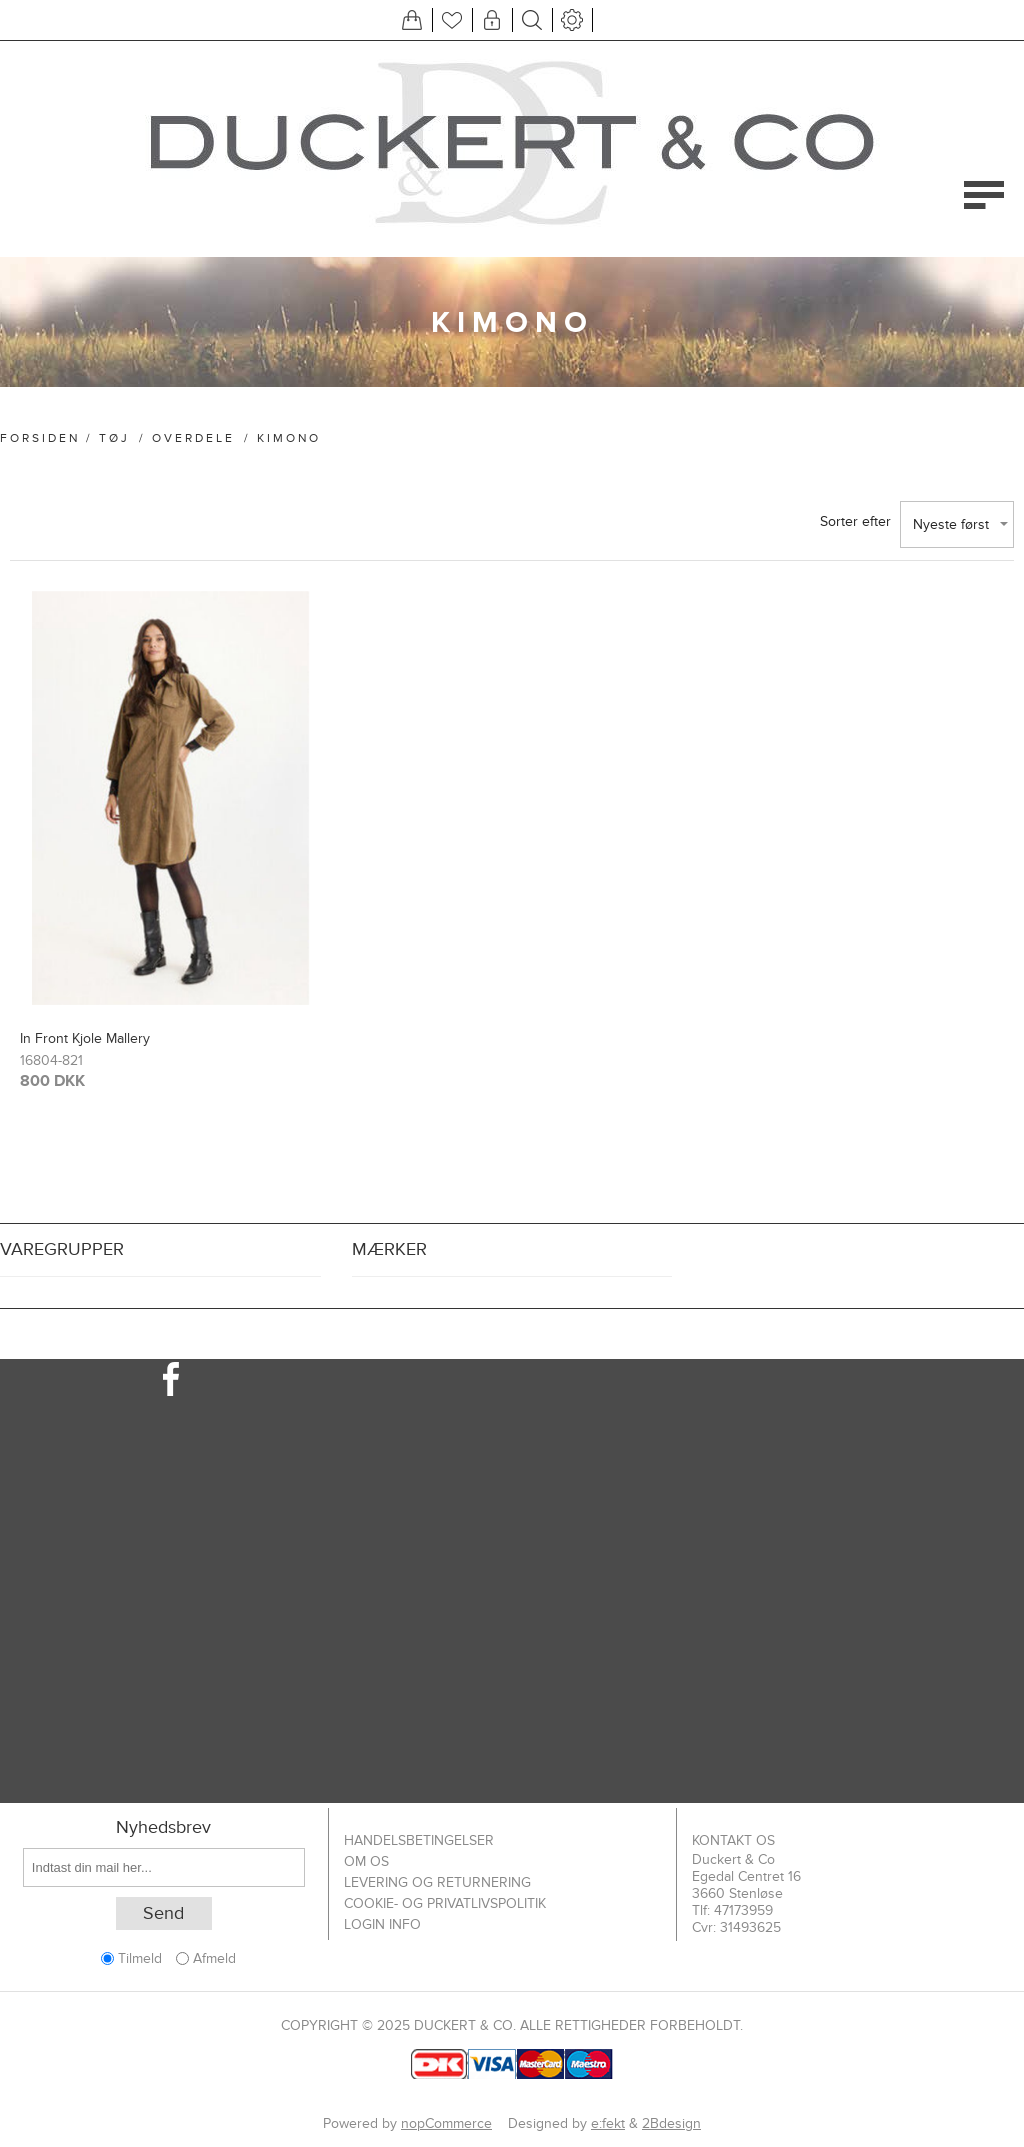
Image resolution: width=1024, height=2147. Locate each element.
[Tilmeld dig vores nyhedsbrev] (164, 1867)
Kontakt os (733, 1840)
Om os (366, 1861)
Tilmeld (140, 1958)
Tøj (114, 438)
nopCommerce (446, 2123)
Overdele (193, 438)
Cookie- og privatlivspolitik (445, 1903)
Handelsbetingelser (419, 1840)
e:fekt (608, 2123)
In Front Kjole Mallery (85, 1038)
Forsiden (40, 438)
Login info (382, 1924)
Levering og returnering (437, 1882)
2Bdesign (671, 2123)
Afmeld (214, 1958)
